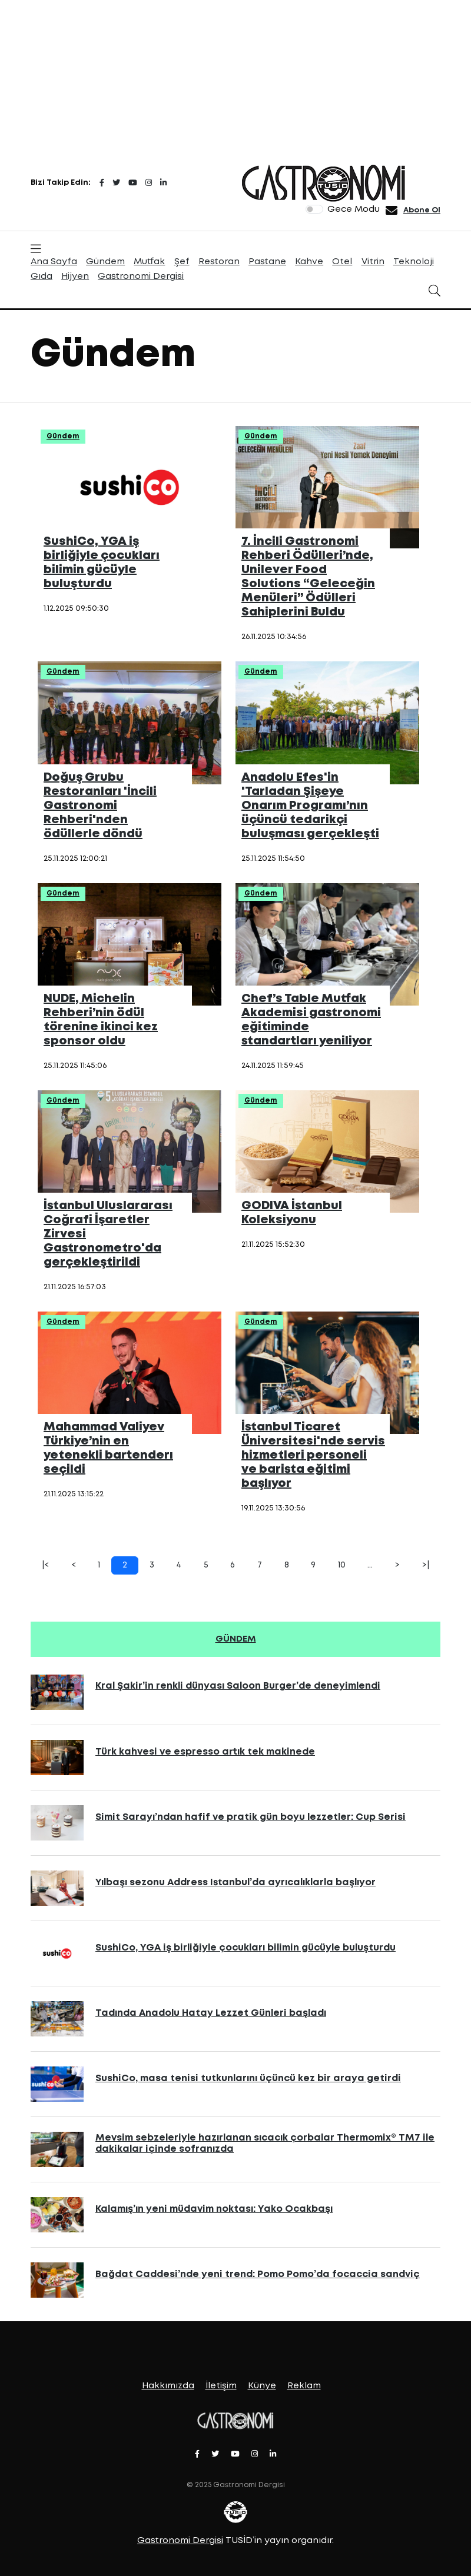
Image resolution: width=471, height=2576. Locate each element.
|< (45, 1565)
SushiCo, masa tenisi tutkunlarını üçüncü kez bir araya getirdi (248, 2078)
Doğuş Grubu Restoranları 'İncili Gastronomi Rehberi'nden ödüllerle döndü (100, 805)
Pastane (267, 262)
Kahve (309, 262)
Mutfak (149, 262)
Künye (262, 2386)
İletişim (221, 2386)
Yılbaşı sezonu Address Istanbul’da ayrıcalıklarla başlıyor (235, 1882)
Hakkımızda (168, 2386)
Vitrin (372, 262)
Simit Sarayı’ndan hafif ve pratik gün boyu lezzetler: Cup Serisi (250, 1817)
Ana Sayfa (54, 262)
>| (425, 1565)
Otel (342, 262)
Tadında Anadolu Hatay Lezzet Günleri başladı (210, 2013)
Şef (182, 262)
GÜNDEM (235, 1639)
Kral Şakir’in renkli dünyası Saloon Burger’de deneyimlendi (237, 1686)
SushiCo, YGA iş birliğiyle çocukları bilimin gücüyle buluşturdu (245, 1947)
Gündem (105, 262)
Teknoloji (413, 262)
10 (342, 1565)
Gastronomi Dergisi (141, 276)
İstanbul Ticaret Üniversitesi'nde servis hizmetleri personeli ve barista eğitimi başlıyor (313, 1455)
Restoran (219, 262)
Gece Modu (353, 209)
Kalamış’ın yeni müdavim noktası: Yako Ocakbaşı (214, 2209)
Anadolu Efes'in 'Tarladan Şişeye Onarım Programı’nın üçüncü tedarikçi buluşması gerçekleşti (310, 805)
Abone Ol (421, 210)
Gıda (41, 276)
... (370, 1565)
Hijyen (75, 276)
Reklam (304, 2386)
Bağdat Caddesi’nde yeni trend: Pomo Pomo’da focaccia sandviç (257, 2274)
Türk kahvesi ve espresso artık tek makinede (205, 1752)
